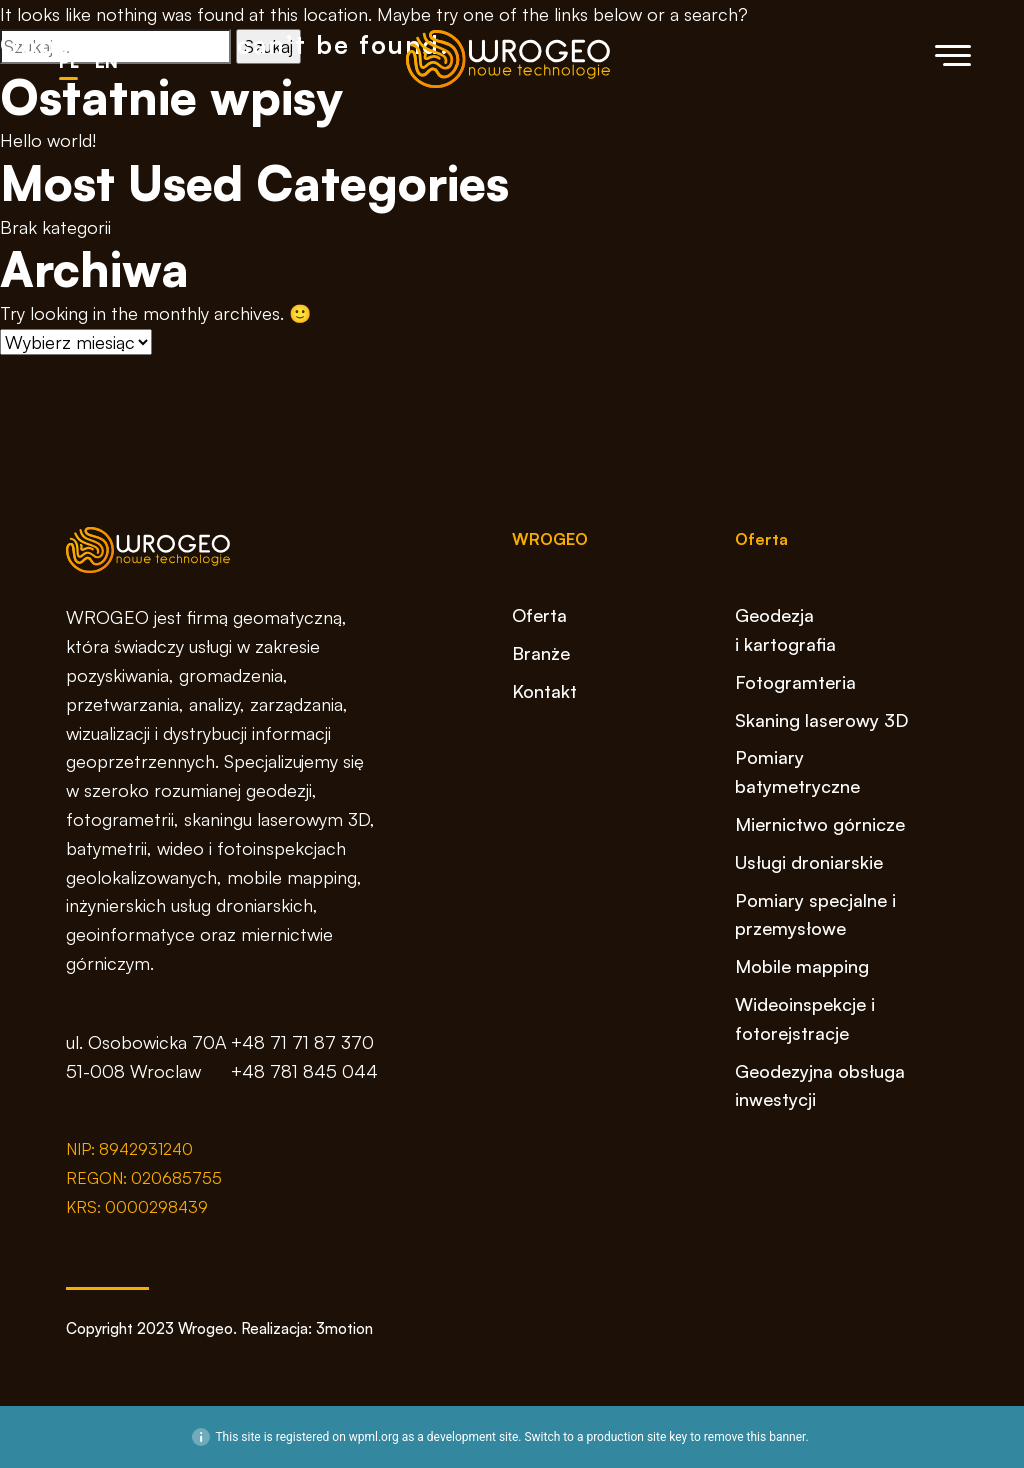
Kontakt (544, 691)
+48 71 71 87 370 (302, 1042)
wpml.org (374, 1437)
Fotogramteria (795, 682)
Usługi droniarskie (809, 862)
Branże (541, 653)
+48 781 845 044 (304, 1071)
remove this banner (755, 1437)
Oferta (539, 615)
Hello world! (48, 140)
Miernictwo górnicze (820, 824)
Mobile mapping (802, 966)
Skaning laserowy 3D (821, 720)
